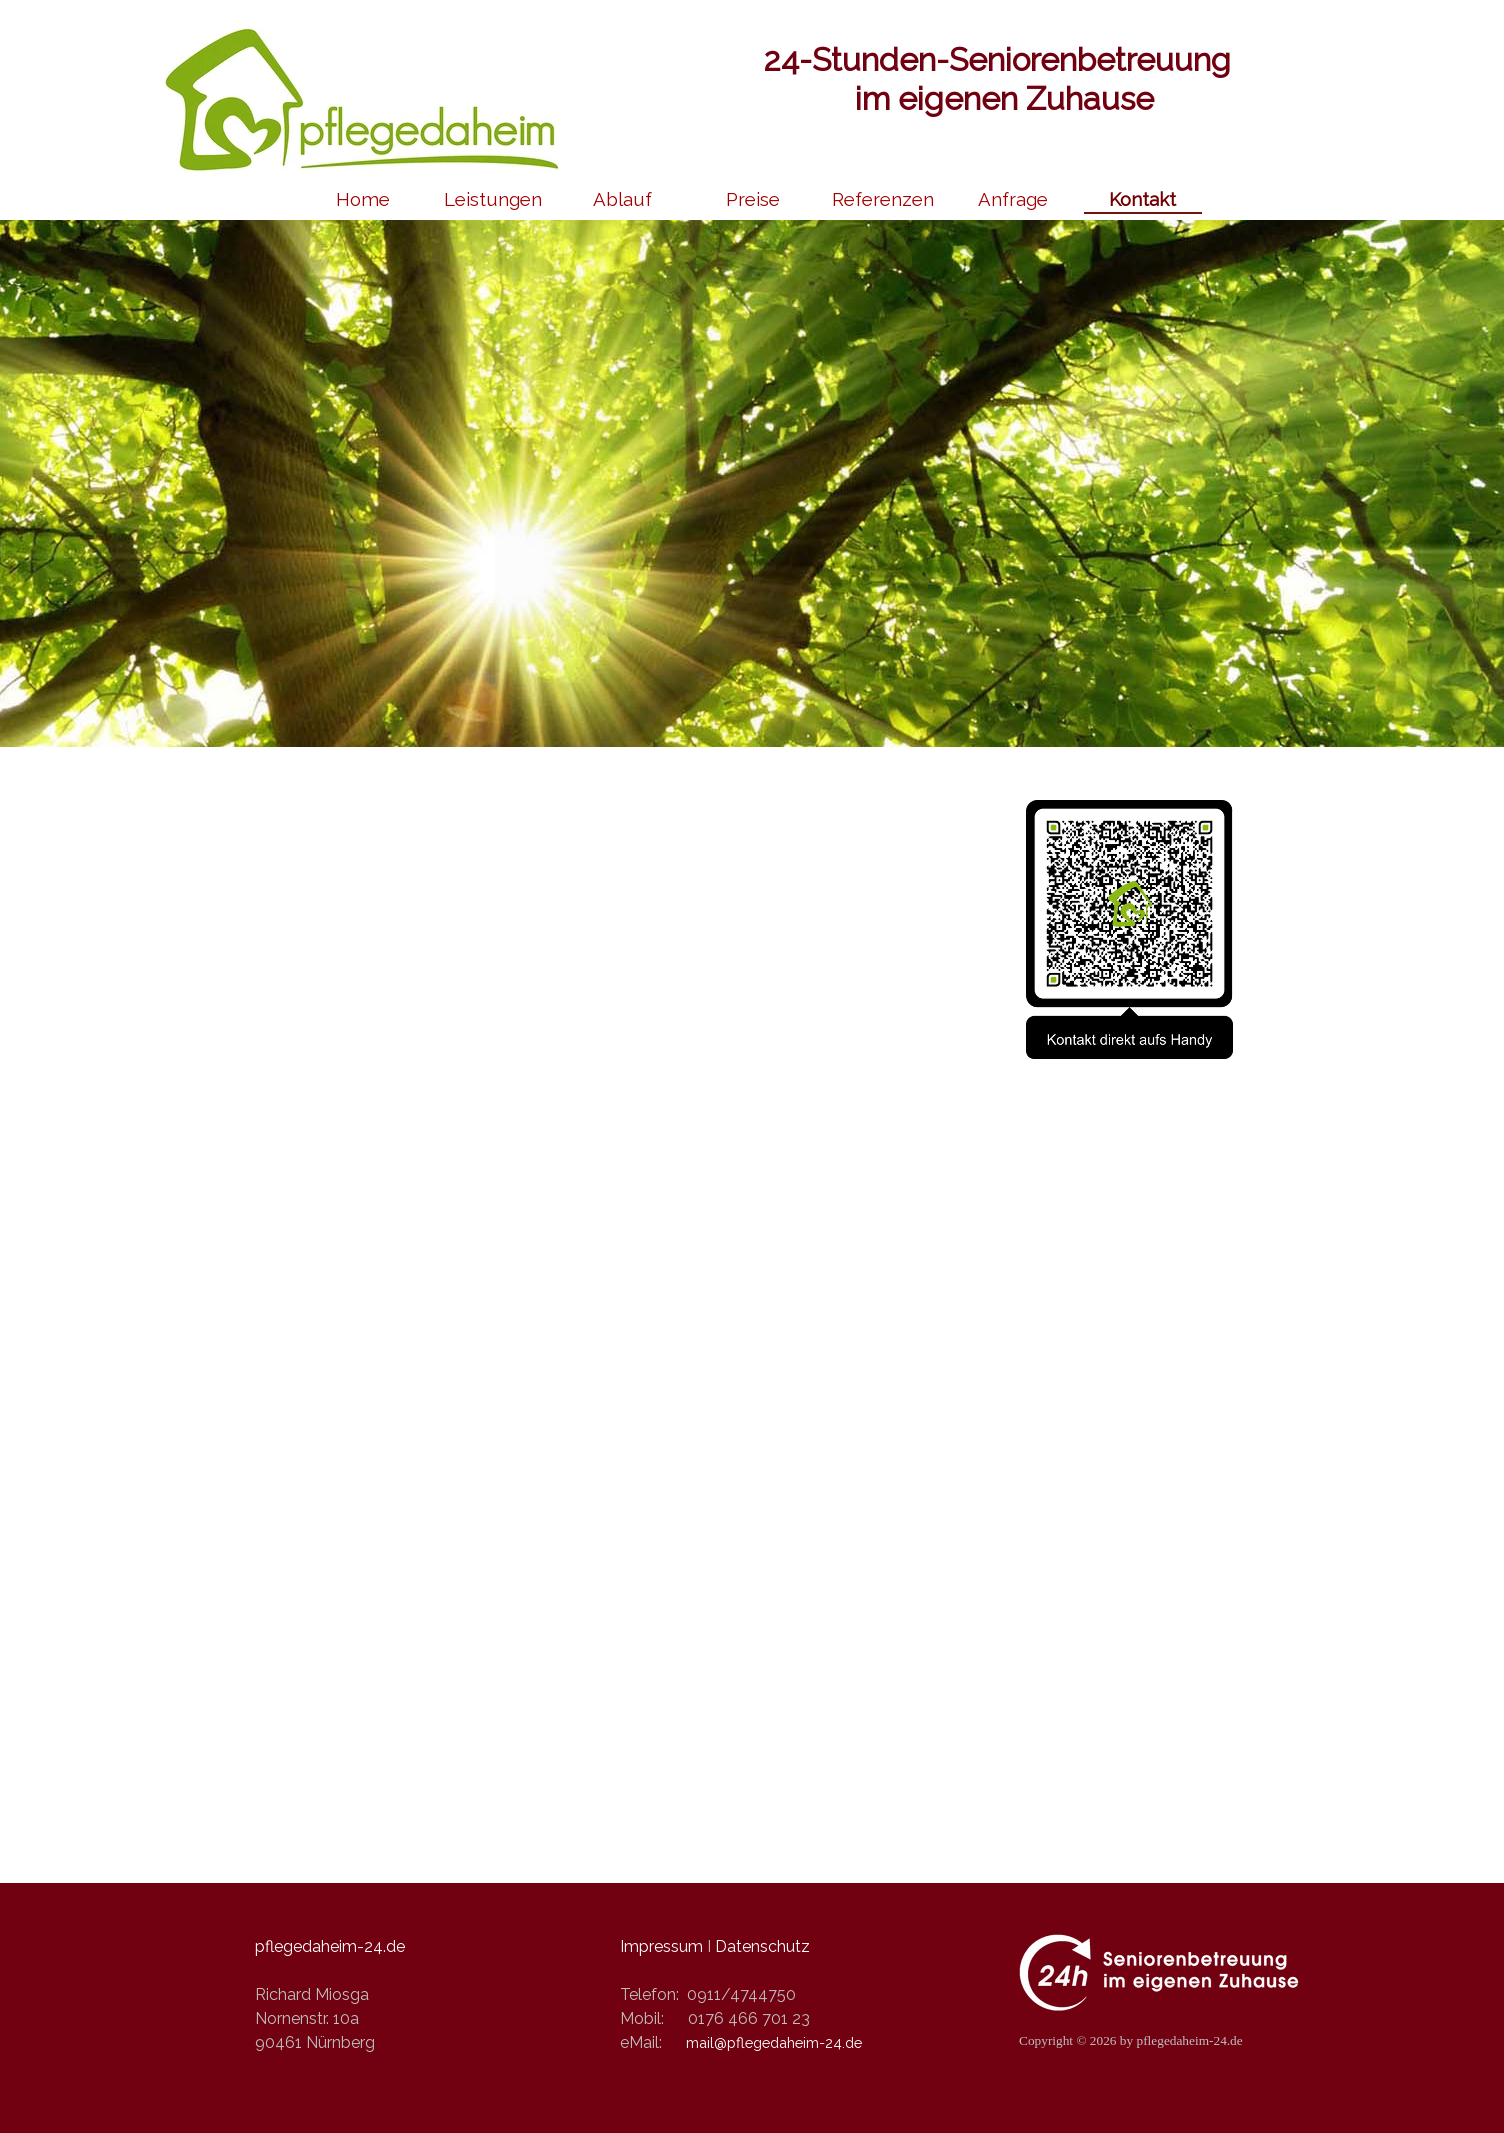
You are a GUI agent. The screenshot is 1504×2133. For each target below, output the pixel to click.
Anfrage (1013, 199)
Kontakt (1142, 199)
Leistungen (493, 199)
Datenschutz (762, 1946)
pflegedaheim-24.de (330, 1946)
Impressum (661, 1946)
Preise (753, 199)
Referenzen (883, 199)
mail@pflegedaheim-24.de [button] (774, 2042)
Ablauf (622, 199)
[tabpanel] (752, 1840)
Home (363, 199)
